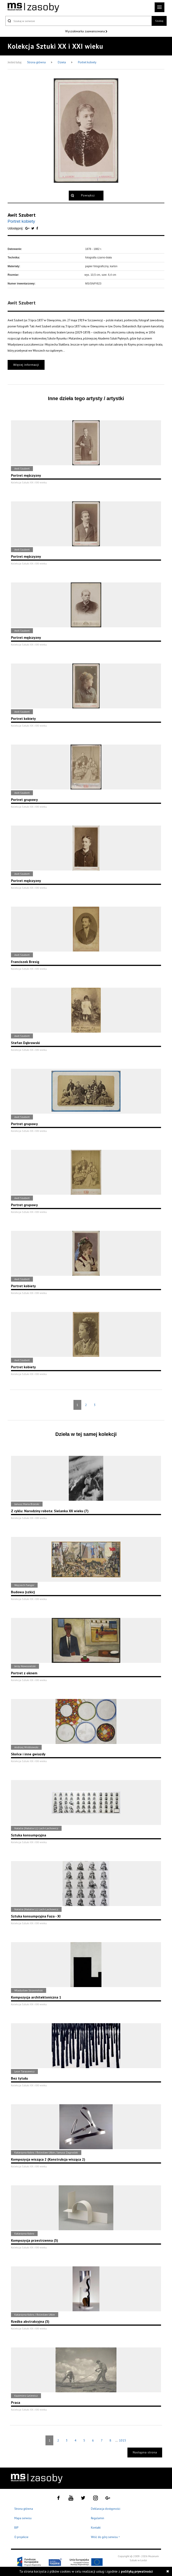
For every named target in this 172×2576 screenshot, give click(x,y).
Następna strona (145, 2452)
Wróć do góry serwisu (105, 2537)
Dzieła (62, 62)
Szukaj (159, 20)
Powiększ (88, 195)
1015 (122, 2440)
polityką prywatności (137, 2571)
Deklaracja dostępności (105, 2509)
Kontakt (96, 2528)
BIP (16, 2528)
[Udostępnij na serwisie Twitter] (33, 228)
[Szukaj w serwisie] (78, 21)
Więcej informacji (26, 364)
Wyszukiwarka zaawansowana (85, 31)
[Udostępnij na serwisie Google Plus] (27, 228)
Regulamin (97, 2518)
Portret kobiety (87, 62)
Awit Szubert (22, 215)
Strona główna (36, 62)
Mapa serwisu (23, 2518)
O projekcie (21, 2537)
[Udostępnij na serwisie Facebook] (37, 228)
